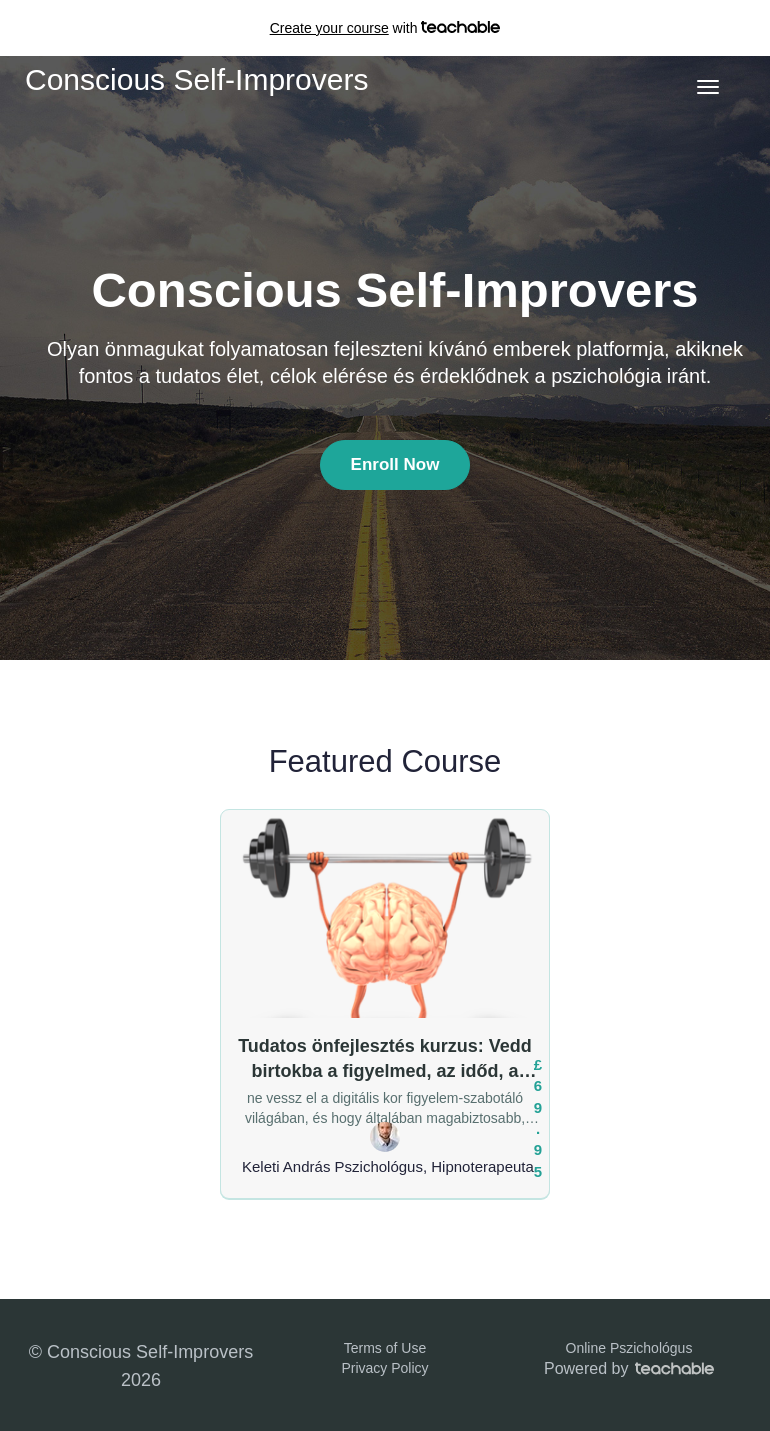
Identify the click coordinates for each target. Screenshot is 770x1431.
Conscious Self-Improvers (196, 79)
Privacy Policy (384, 1368)
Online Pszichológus (629, 1348)
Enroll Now (395, 464)
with (385, 28)
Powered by (629, 1368)
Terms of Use (385, 1348)
